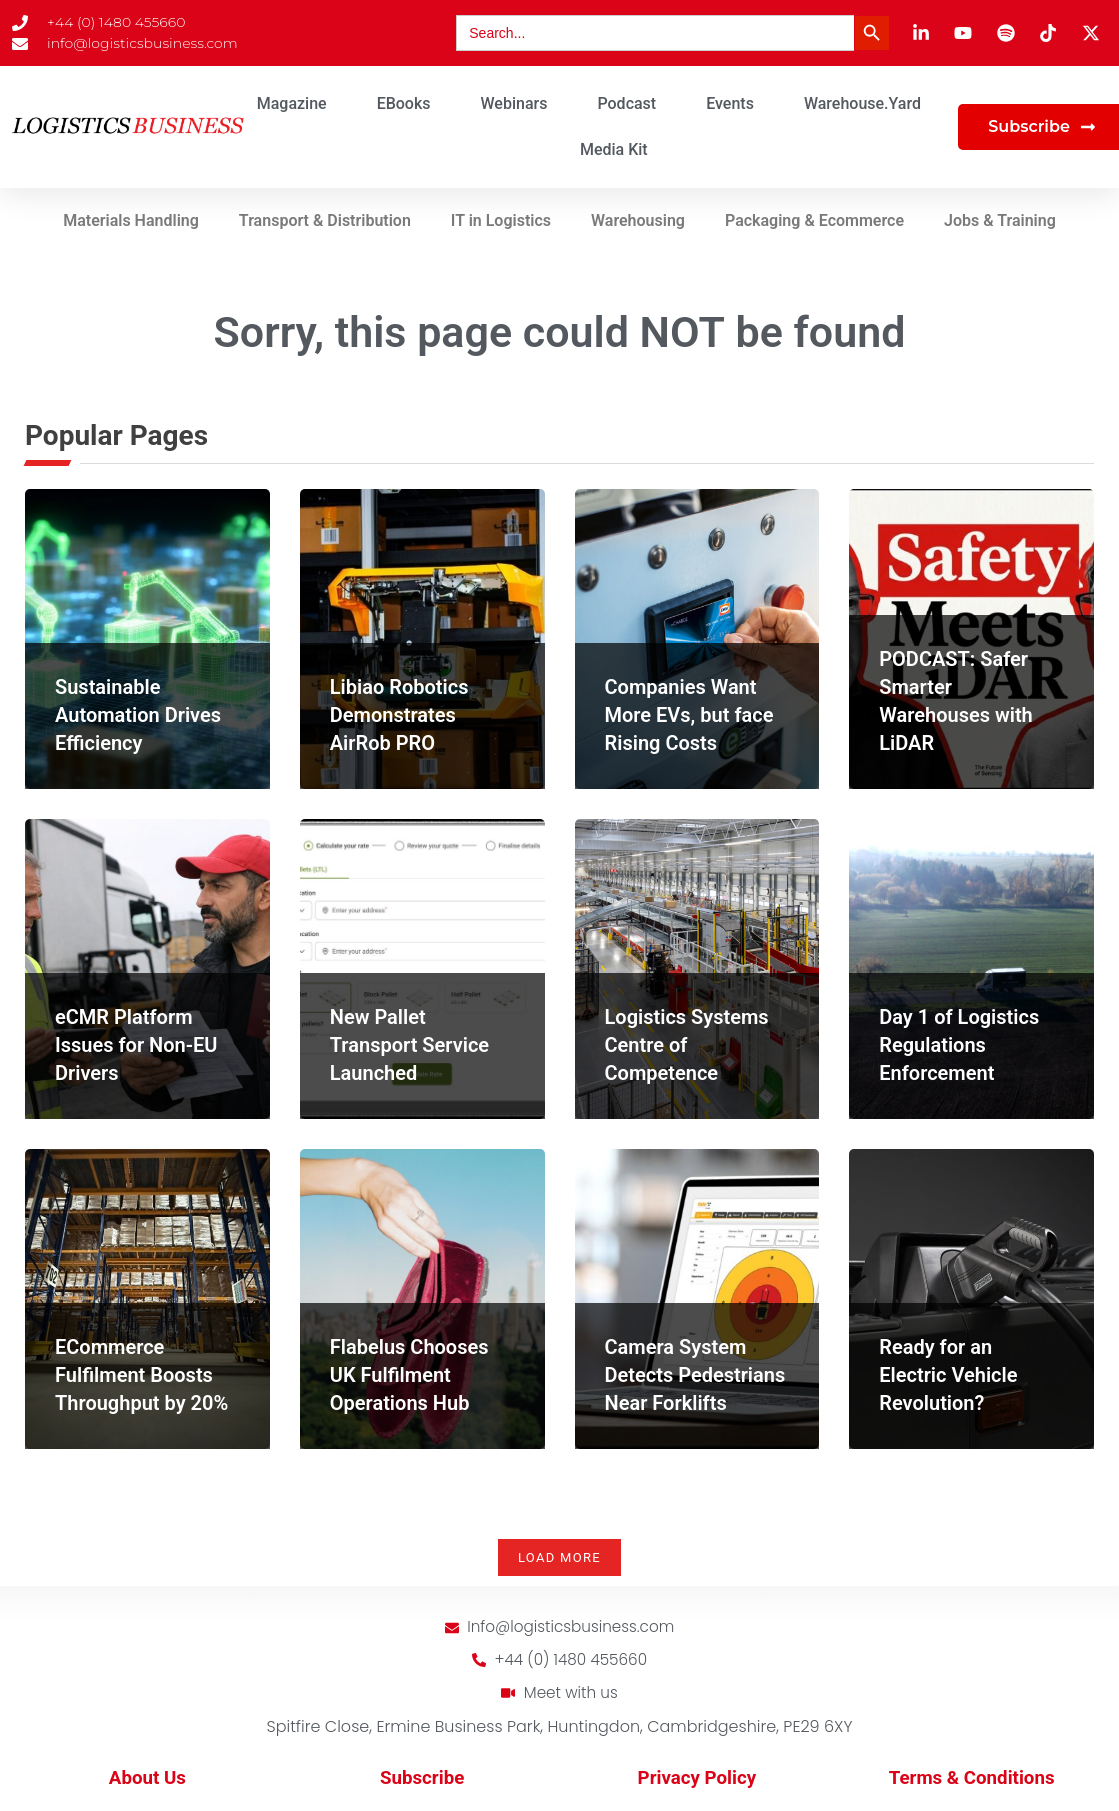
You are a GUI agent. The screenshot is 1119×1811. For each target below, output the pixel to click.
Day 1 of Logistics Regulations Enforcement (959, 1045)
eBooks (404, 103)
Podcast (626, 103)
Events (730, 103)
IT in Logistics (501, 220)
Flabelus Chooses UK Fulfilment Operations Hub (409, 1375)
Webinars (514, 103)
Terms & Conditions (972, 1781)
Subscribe (422, 1781)
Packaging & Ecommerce (814, 220)
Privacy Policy (697, 1781)
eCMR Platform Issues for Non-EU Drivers (136, 1045)
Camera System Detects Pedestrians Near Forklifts (695, 1375)
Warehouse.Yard (862, 103)
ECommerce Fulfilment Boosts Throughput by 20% (141, 1375)
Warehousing (638, 220)
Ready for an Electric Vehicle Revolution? (948, 1375)
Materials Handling (131, 220)
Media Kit (614, 149)
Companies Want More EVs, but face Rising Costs (689, 715)
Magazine (292, 103)
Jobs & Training (1000, 220)
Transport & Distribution (325, 220)
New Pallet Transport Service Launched (409, 1045)
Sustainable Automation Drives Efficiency (138, 715)
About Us (147, 1781)
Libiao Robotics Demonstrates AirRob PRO (399, 715)
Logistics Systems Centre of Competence (687, 1045)
